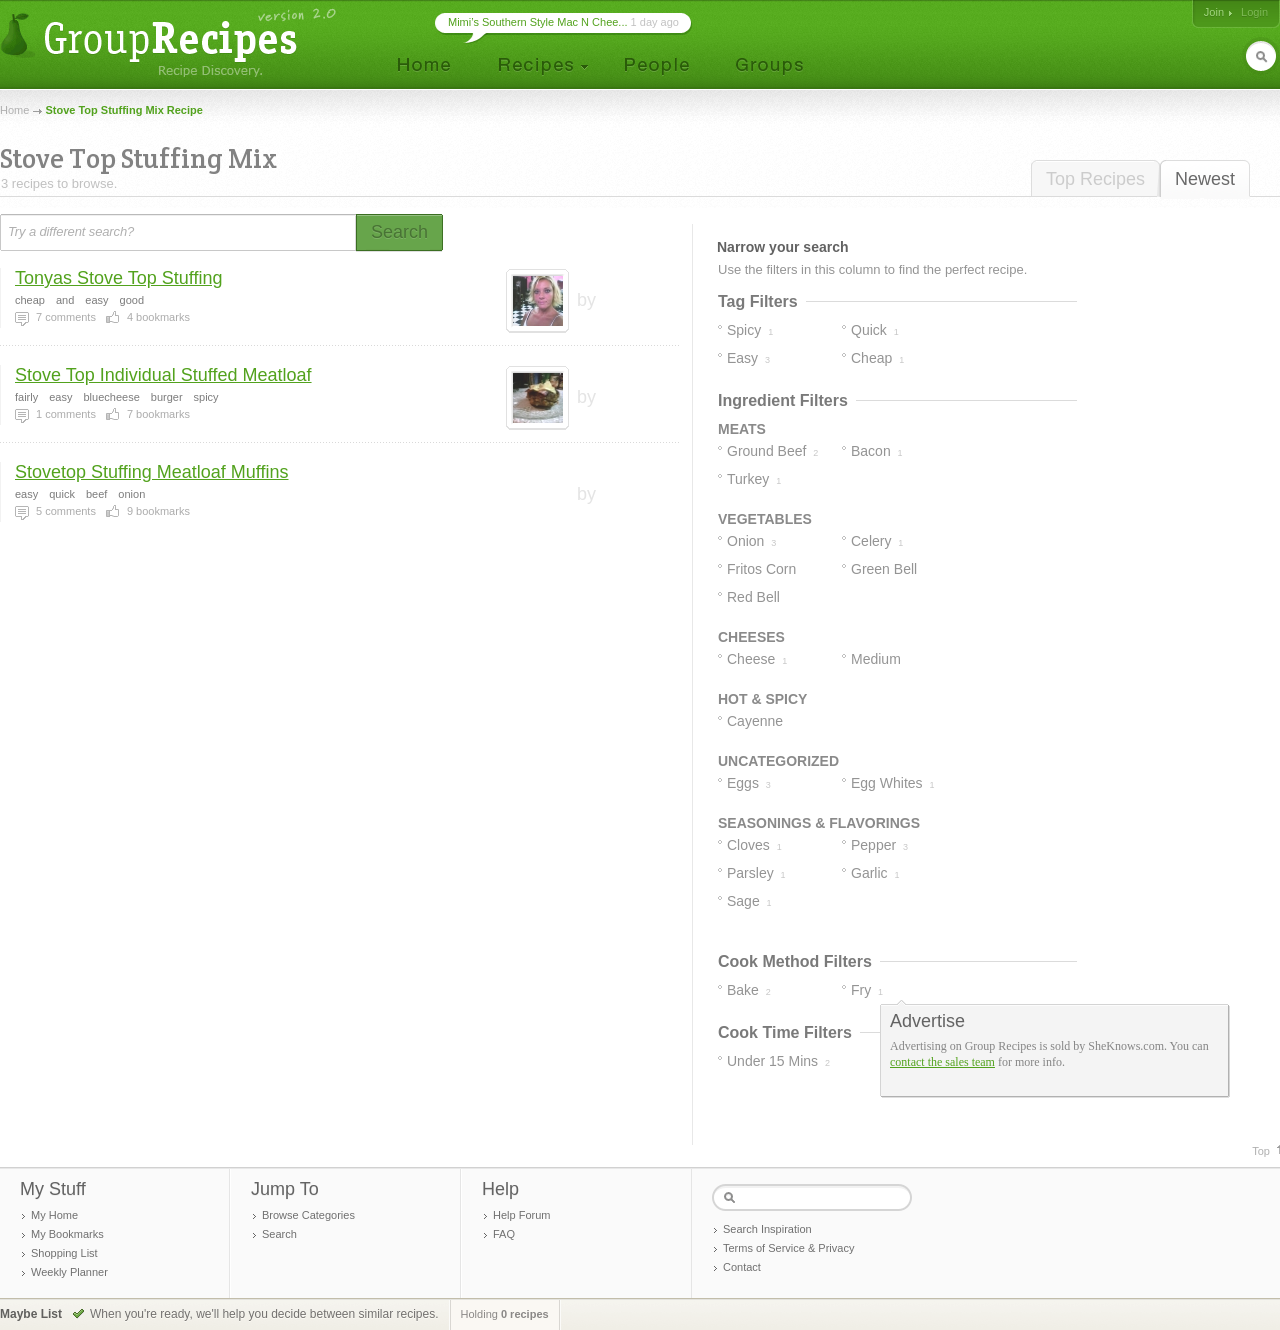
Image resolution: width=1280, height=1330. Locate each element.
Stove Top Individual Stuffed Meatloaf (163, 375)
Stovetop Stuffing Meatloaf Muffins (152, 472)
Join (1214, 12)
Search (279, 1234)
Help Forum (521, 1215)
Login (1254, 12)
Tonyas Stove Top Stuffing (118, 278)
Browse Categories (308, 1215)
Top (1261, 1151)
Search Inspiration (767, 1229)
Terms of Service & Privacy (788, 1248)
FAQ (504, 1234)
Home (14, 110)
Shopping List (64, 1253)
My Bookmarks (67, 1234)
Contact (742, 1267)
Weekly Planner (69, 1272)
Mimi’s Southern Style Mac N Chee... (538, 22)
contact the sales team (942, 1062)
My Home (54, 1215)
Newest (1205, 179)
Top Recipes (1095, 179)
